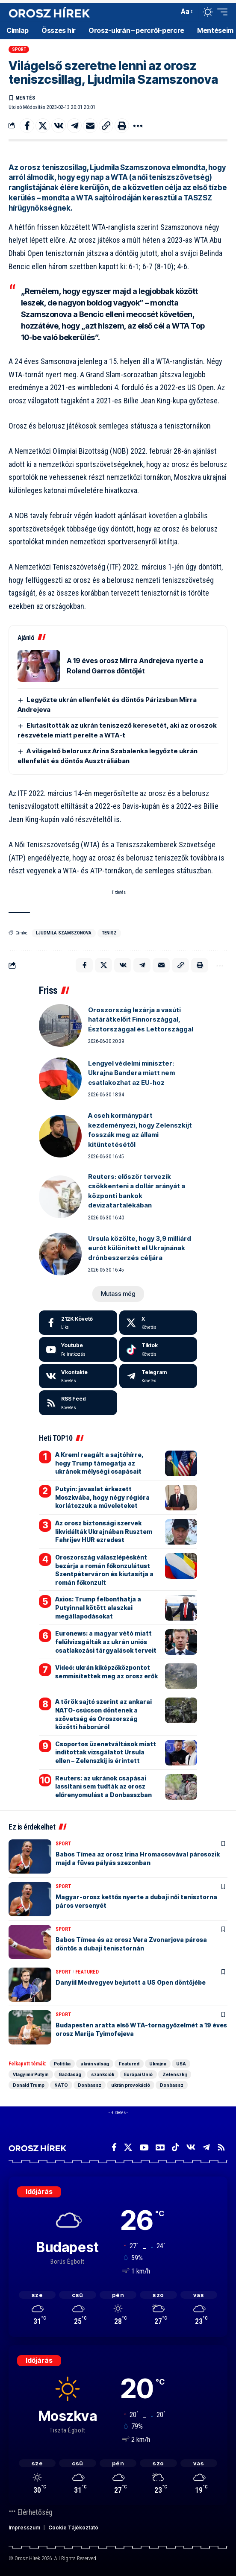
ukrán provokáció (130, 2085)
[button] (170, 12)
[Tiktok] (158, 1349)
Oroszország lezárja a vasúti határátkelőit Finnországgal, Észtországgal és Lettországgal (140, 1019)
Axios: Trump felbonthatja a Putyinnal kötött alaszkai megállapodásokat (98, 1607)
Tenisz (109, 933)
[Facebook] (78, 1322)
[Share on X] (42, 125)
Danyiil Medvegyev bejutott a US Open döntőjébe (131, 1982)
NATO (61, 2085)
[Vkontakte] (78, 1376)
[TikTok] (175, 2147)
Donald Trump (28, 2085)
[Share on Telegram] (74, 125)
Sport (19, 49)
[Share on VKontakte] (58, 125)
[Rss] (221, 2147)
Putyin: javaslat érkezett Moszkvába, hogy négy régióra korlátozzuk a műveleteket (102, 1497)
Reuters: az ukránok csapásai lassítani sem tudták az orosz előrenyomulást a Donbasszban (103, 1786)
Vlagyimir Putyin (31, 2074)
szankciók (102, 2074)
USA (181, 2063)
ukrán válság (94, 2063)
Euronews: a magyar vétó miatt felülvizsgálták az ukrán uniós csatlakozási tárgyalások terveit (105, 1642)
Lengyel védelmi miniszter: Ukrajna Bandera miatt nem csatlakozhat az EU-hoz (131, 1073)
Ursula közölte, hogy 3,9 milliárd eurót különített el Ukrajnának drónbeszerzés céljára (139, 1248)
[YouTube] (143, 2147)
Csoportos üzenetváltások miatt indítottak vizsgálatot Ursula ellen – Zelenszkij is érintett (105, 1752)
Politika (62, 2063)
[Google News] (160, 2147)
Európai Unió (138, 2074)
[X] (158, 1322)
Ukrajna (157, 2063)
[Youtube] (78, 1349)
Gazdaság (70, 2074)
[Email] (90, 125)
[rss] (78, 1402)
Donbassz (89, 2085)
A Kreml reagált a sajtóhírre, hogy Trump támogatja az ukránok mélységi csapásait (99, 1463)
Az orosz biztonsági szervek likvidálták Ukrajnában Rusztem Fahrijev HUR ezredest (103, 1531)
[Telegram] (158, 1376)
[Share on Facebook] (27, 125)
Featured (87, 1972)
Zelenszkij (174, 2074)
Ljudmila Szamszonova (63, 933)
